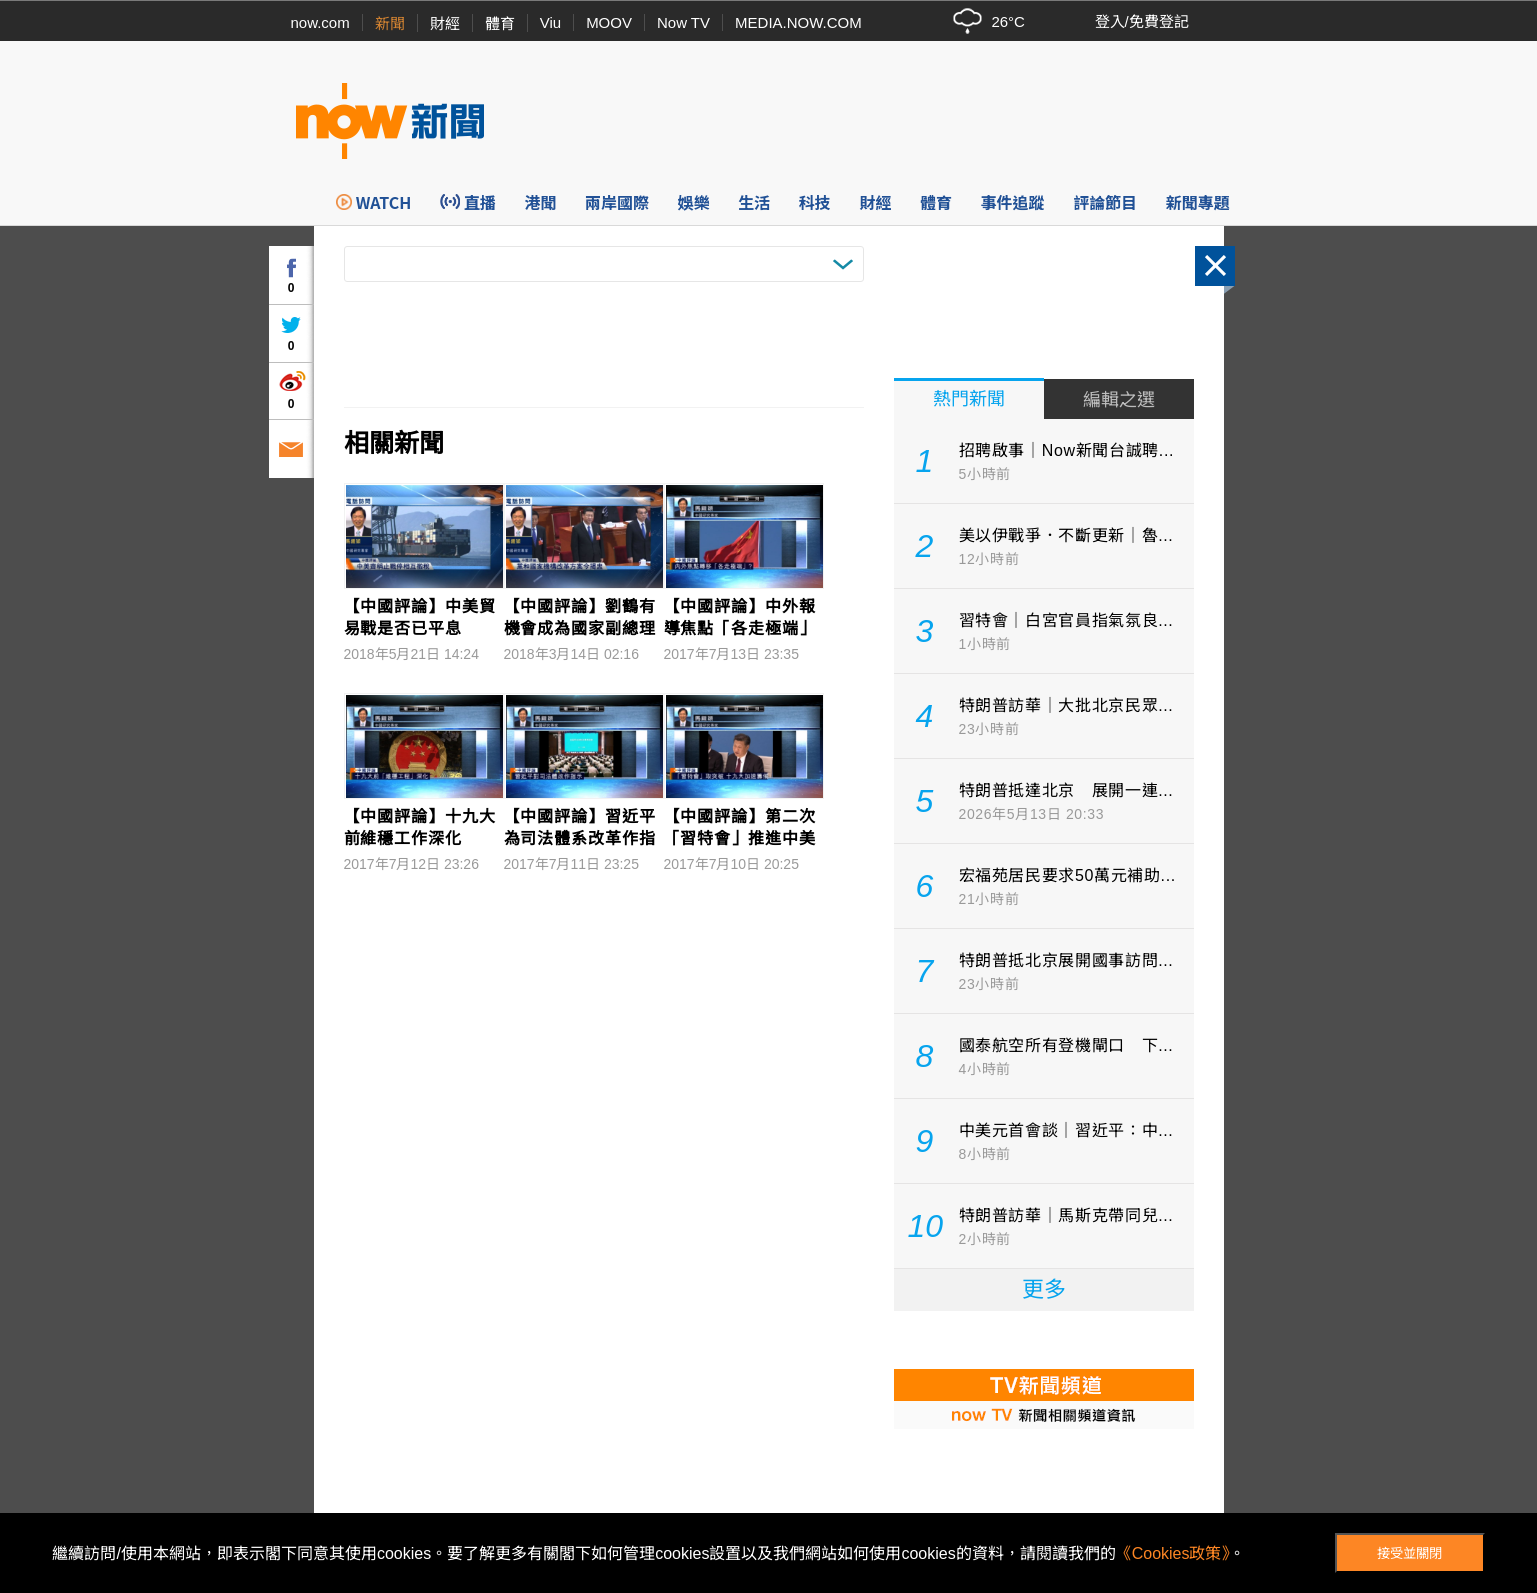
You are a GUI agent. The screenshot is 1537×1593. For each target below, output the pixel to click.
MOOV (609, 22)
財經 (445, 23)
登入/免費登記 (1142, 21)
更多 (1044, 1289)
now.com (320, 22)
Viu (550, 22)
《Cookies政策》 (1173, 1553)
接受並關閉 (1409, 1553)
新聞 (390, 23)
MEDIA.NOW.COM (798, 22)
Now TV (683, 22)
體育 (500, 23)
